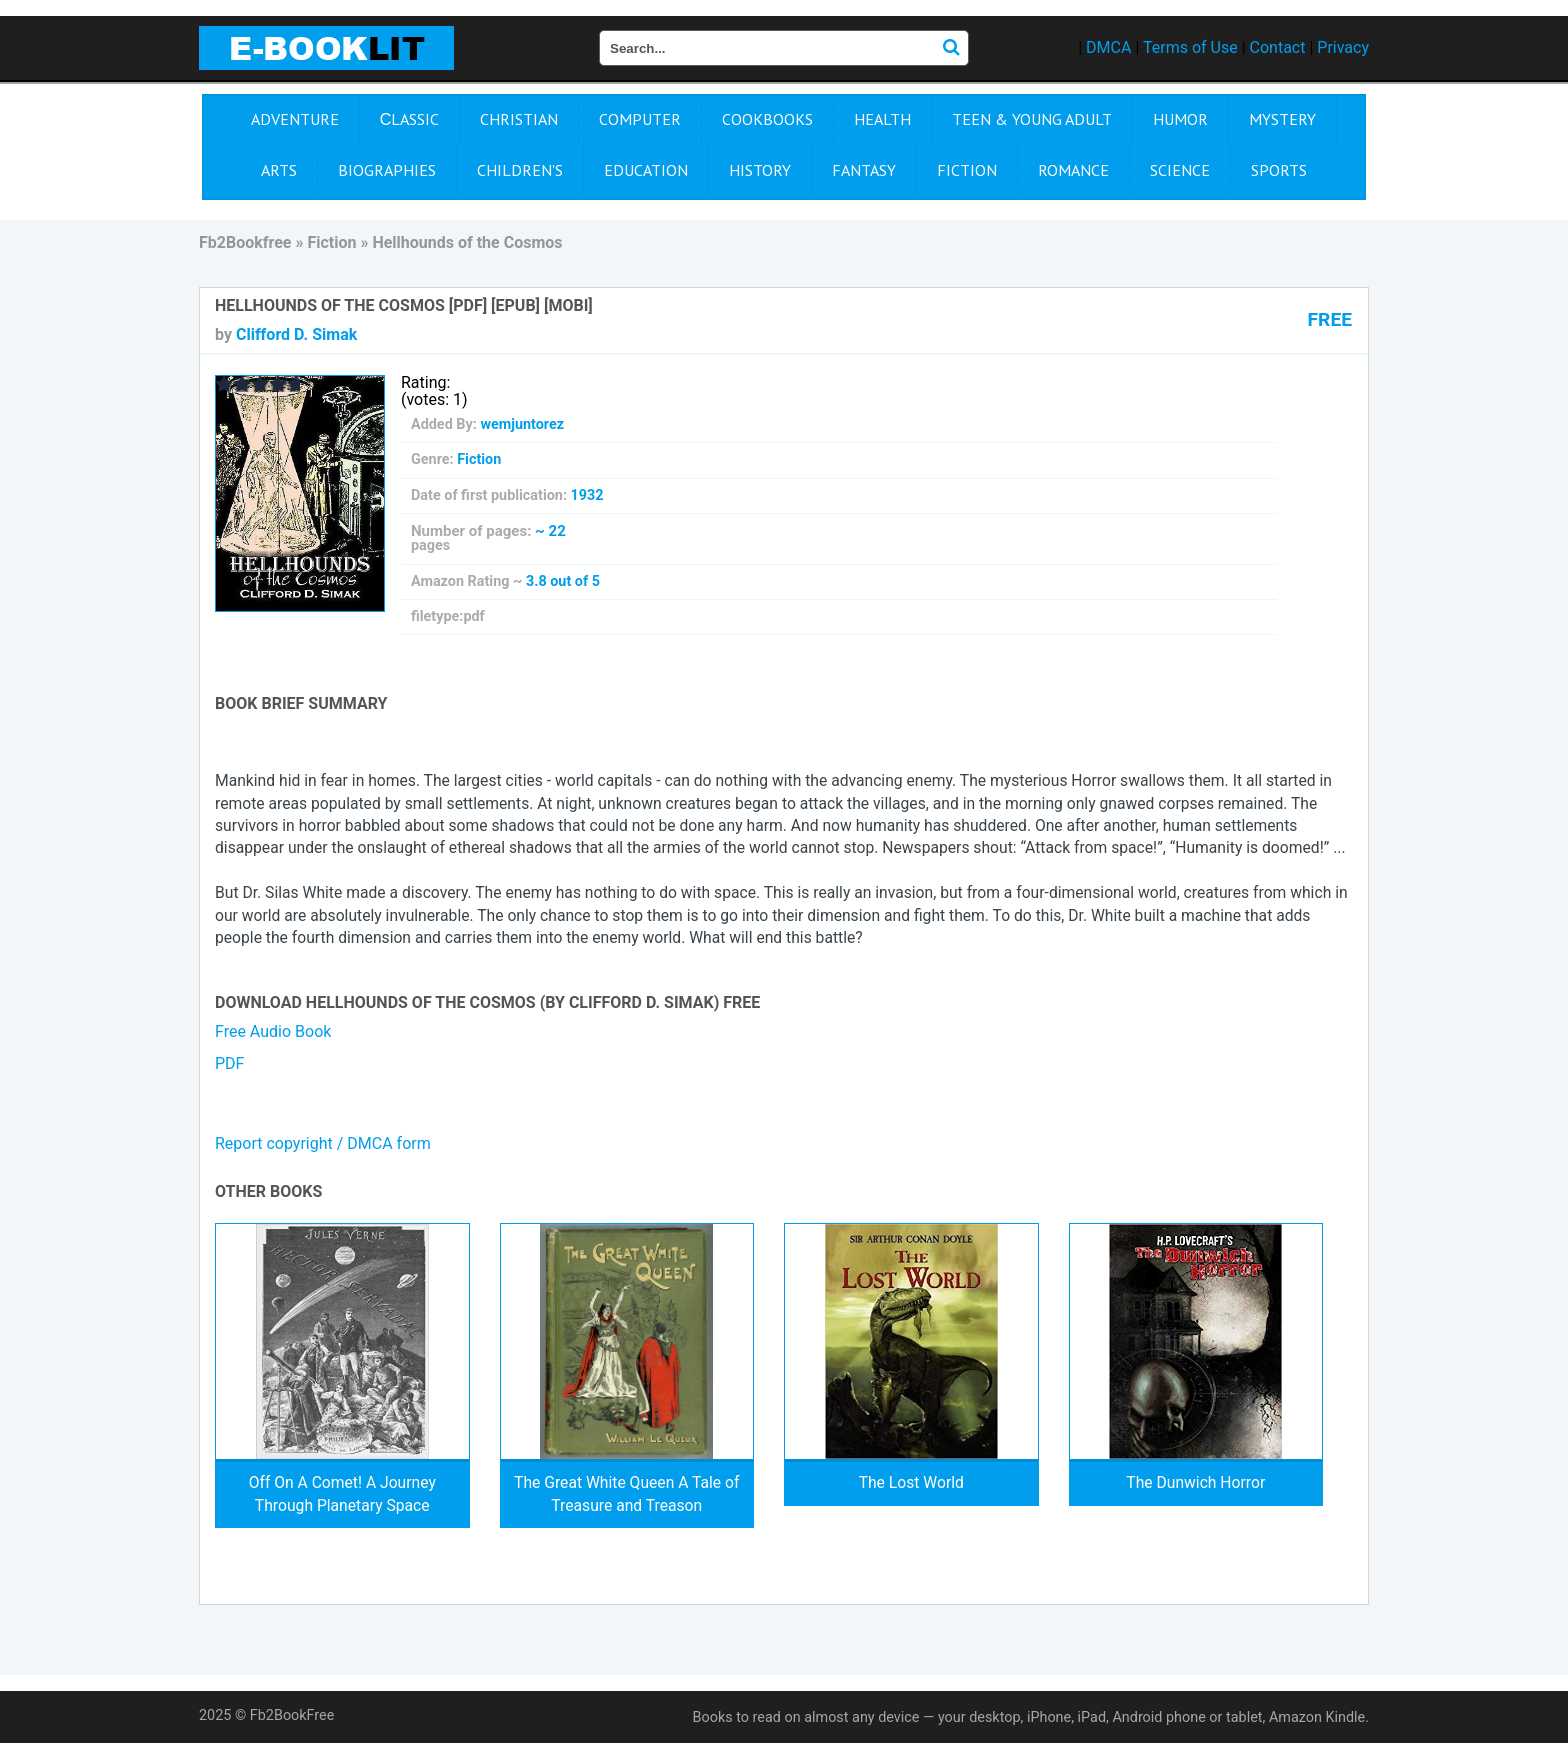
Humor (1180, 119)
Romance (1073, 170)
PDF (229, 1063)
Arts (279, 170)
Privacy (1343, 47)
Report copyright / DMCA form (323, 1143)
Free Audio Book (273, 1031)
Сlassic (410, 119)
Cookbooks (767, 119)
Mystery (1282, 119)
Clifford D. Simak (296, 334)
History (760, 170)
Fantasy (864, 170)
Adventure (295, 119)
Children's (520, 170)
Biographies (387, 170)
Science (1180, 170)
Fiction (967, 170)
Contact (1278, 47)
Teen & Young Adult (1032, 119)
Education (646, 170)
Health (882, 119)
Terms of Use (1190, 47)
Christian (519, 119)
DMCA (1108, 47)
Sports (1279, 170)
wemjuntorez (522, 424)
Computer (640, 119)
